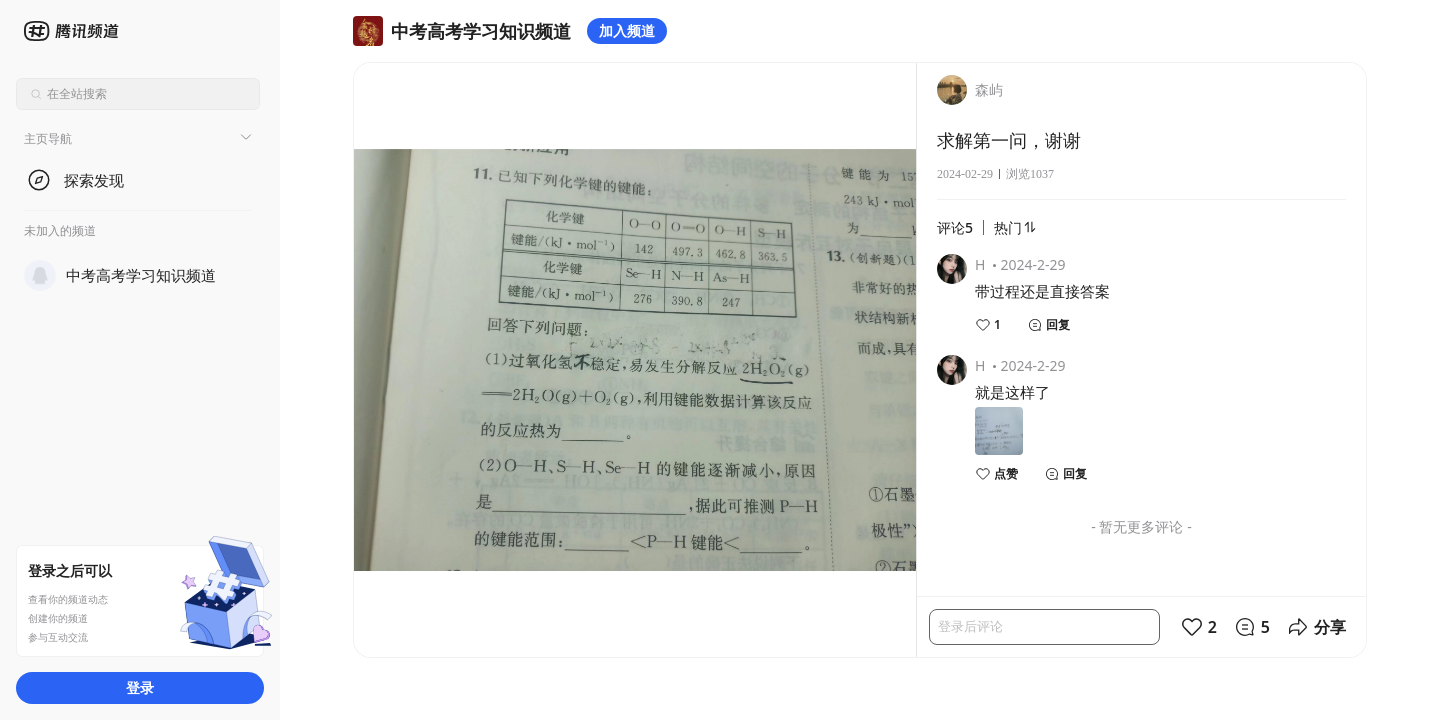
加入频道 (627, 30)
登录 (140, 687)
